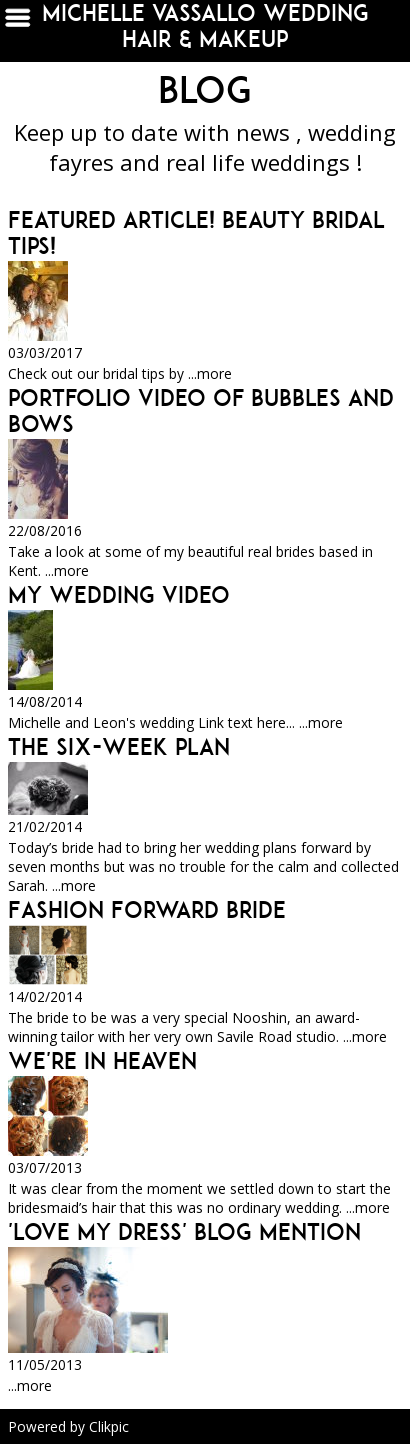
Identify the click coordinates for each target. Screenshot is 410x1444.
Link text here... (246, 722)
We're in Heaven (102, 1061)
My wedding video (119, 595)
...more (210, 373)
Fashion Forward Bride (147, 910)
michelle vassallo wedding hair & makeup (205, 26)
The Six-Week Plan (119, 747)
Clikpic (109, 1426)
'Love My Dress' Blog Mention (184, 1232)
